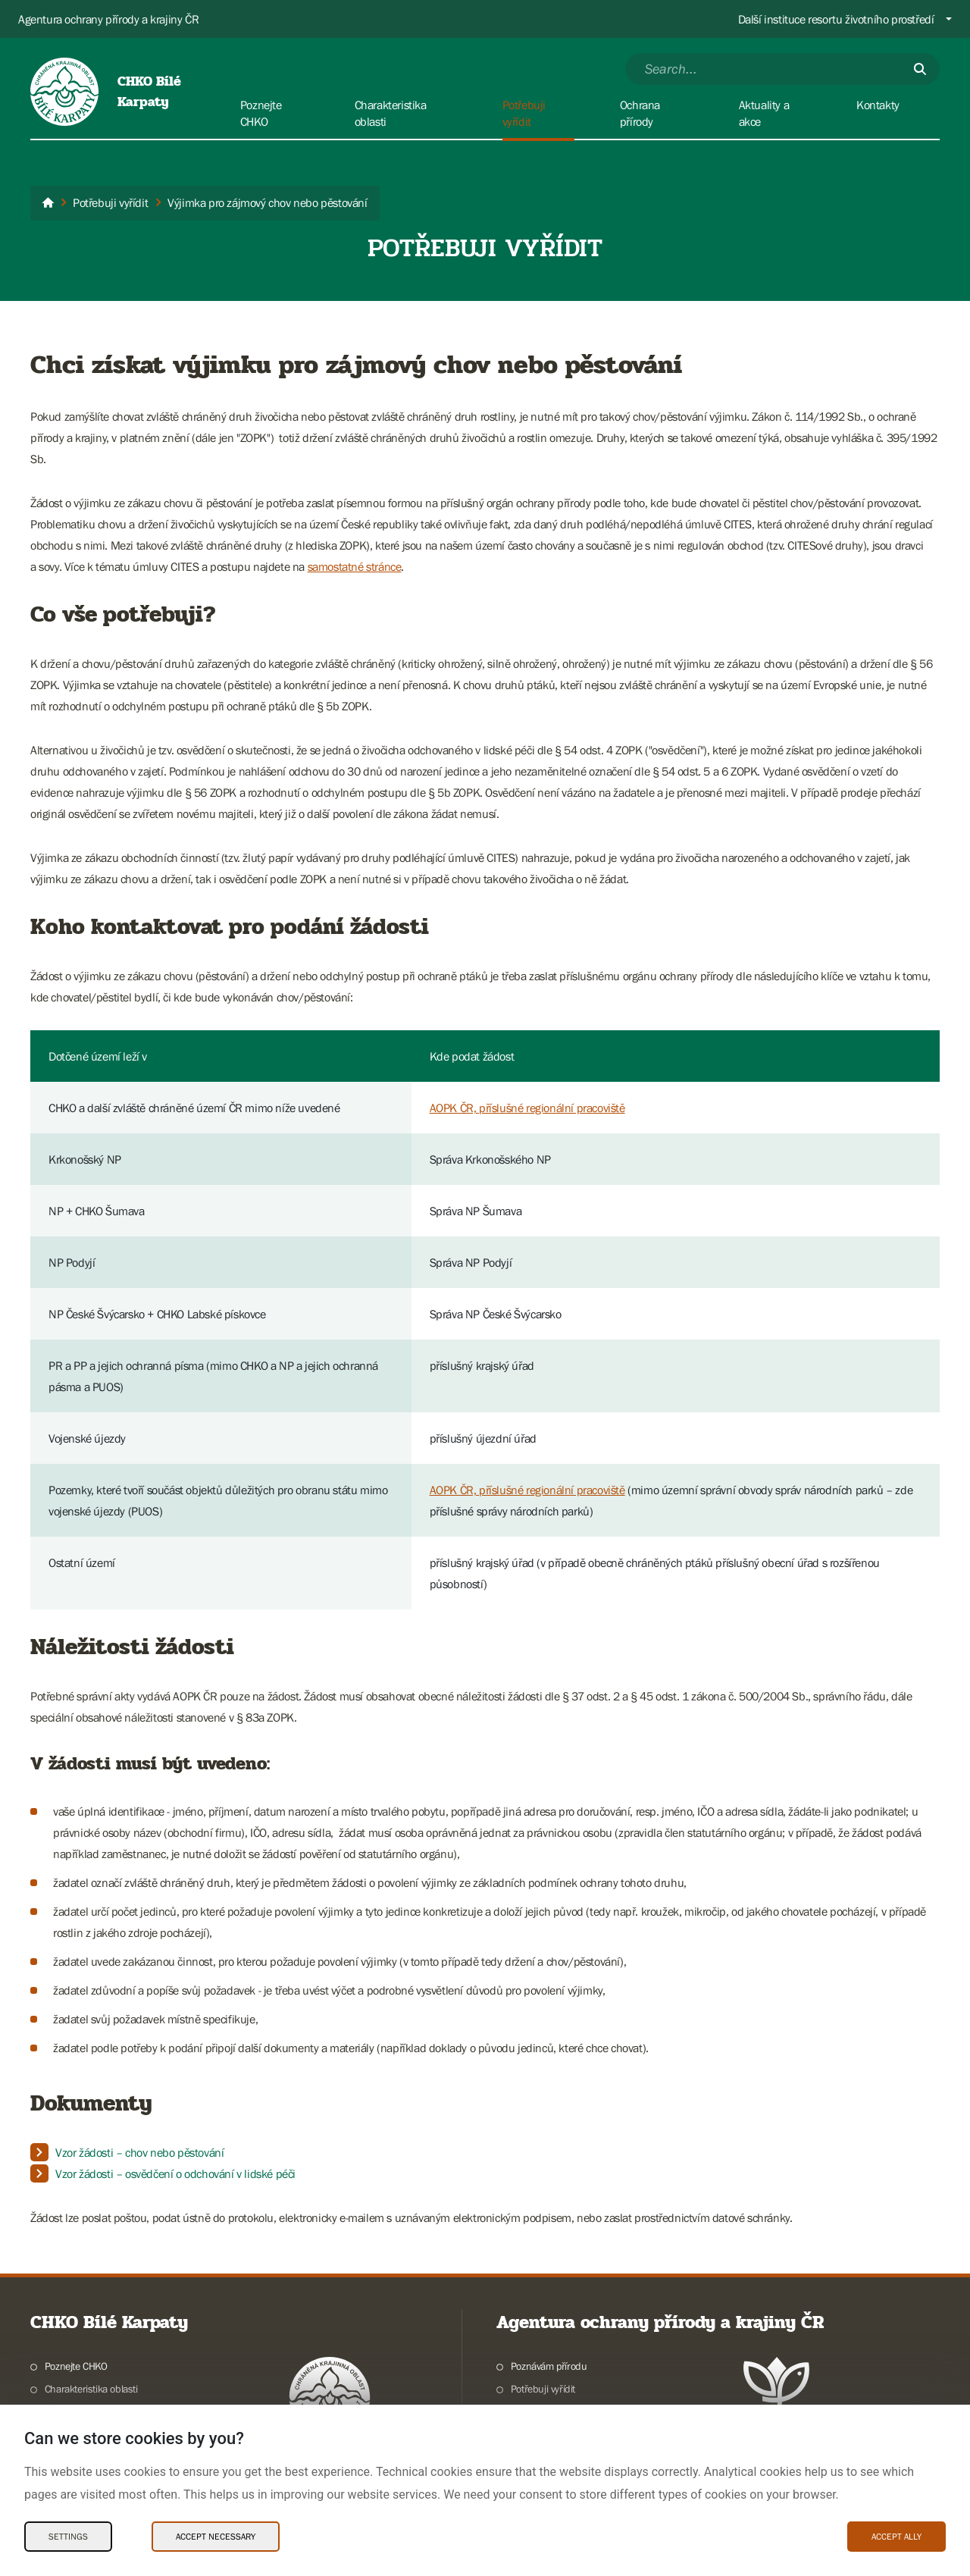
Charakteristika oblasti (91, 2389)
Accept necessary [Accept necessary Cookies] (215, 2536)
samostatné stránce (355, 566)
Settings (68, 2536)
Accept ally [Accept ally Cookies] (896, 2536)
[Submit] (920, 69)
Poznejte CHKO (76, 2366)
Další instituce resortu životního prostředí (836, 19)
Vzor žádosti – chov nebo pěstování (139, 2152)
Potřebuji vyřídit (543, 2389)
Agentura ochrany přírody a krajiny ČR (108, 19)
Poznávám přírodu (549, 2366)
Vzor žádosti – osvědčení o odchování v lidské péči (175, 2173)
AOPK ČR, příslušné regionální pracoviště (527, 1107)
